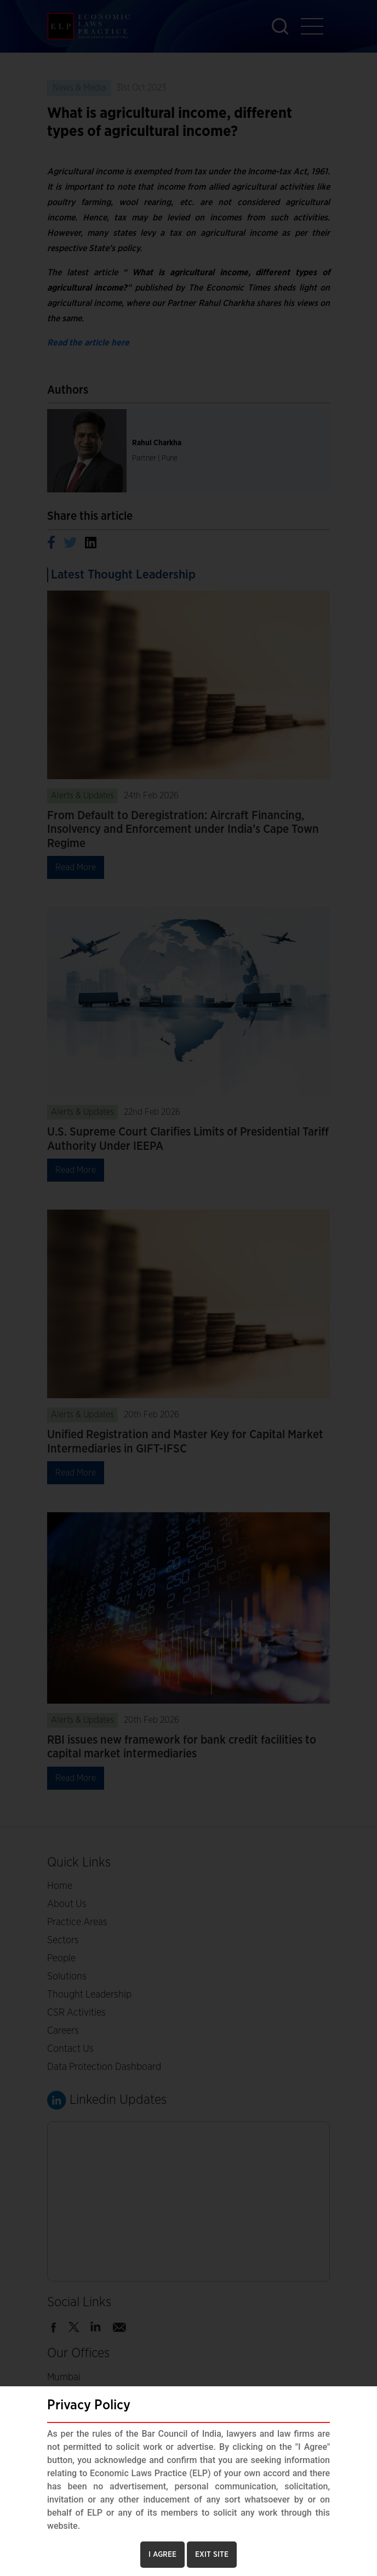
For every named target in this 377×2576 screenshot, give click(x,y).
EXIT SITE (212, 2554)
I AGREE (162, 2554)
